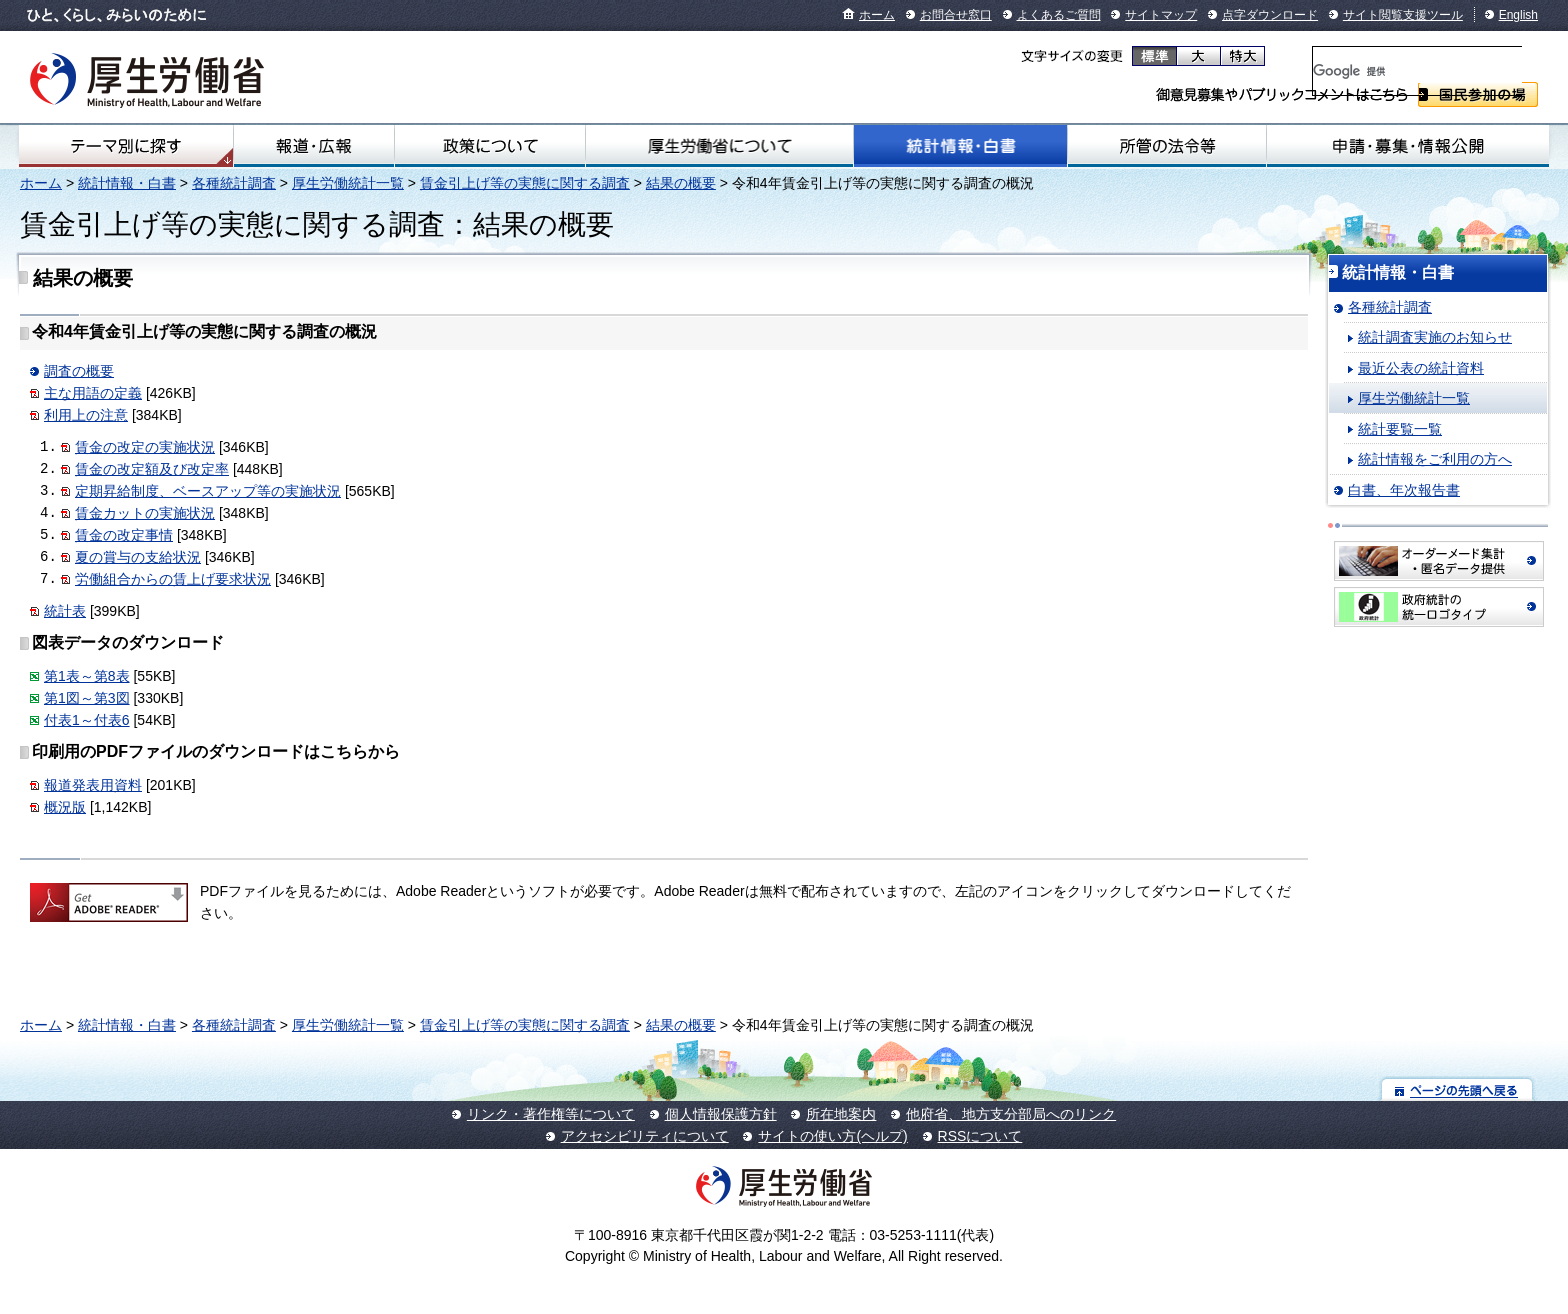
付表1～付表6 (87, 720)
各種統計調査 (234, 183)
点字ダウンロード (1270, 15)
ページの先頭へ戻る (1457, 1089)
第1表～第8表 (87, 676)
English (1518, 15)
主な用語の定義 (93, 393)
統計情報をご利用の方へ (1435, 459)
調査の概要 (79, 371)
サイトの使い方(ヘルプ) (832, 1136)
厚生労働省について (719, 146)
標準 (1154, 56)
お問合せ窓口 (956, 15)
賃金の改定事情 (124, 535)
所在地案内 (841, 1114)
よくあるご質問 (1059, 15)
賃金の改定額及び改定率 (152, 469)
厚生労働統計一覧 (348, 183)
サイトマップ (1161, 15)
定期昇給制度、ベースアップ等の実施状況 (208, 491)
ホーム (877, 15)
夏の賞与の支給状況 (138, 557)
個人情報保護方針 (721, 1114)
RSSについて (980, 1136)
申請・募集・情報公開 (1408, 146)
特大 (1242, 56)
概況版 (65, 807)
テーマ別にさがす (126, 146)
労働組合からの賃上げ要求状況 (173, 579)
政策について (490, 146)
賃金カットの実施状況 (145, 513)
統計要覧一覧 (1400, 429)
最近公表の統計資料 (1421, 368)
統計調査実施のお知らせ (1435, 337)
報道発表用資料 (93, 785)
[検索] (1417, 71)
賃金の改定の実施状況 (145, 447)
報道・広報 (314, 146)
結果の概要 (681, 183)
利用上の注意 (86, 415)
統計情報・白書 (960, 146)
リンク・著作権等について (551, 1114)
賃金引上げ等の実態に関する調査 (525, 183)
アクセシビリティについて (645, 1136)
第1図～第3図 (87, 698)
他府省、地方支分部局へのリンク (1011, 1114)
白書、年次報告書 (1404, 490)
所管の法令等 (1167, 146)
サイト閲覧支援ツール (1403, 15)
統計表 (65, 611)
